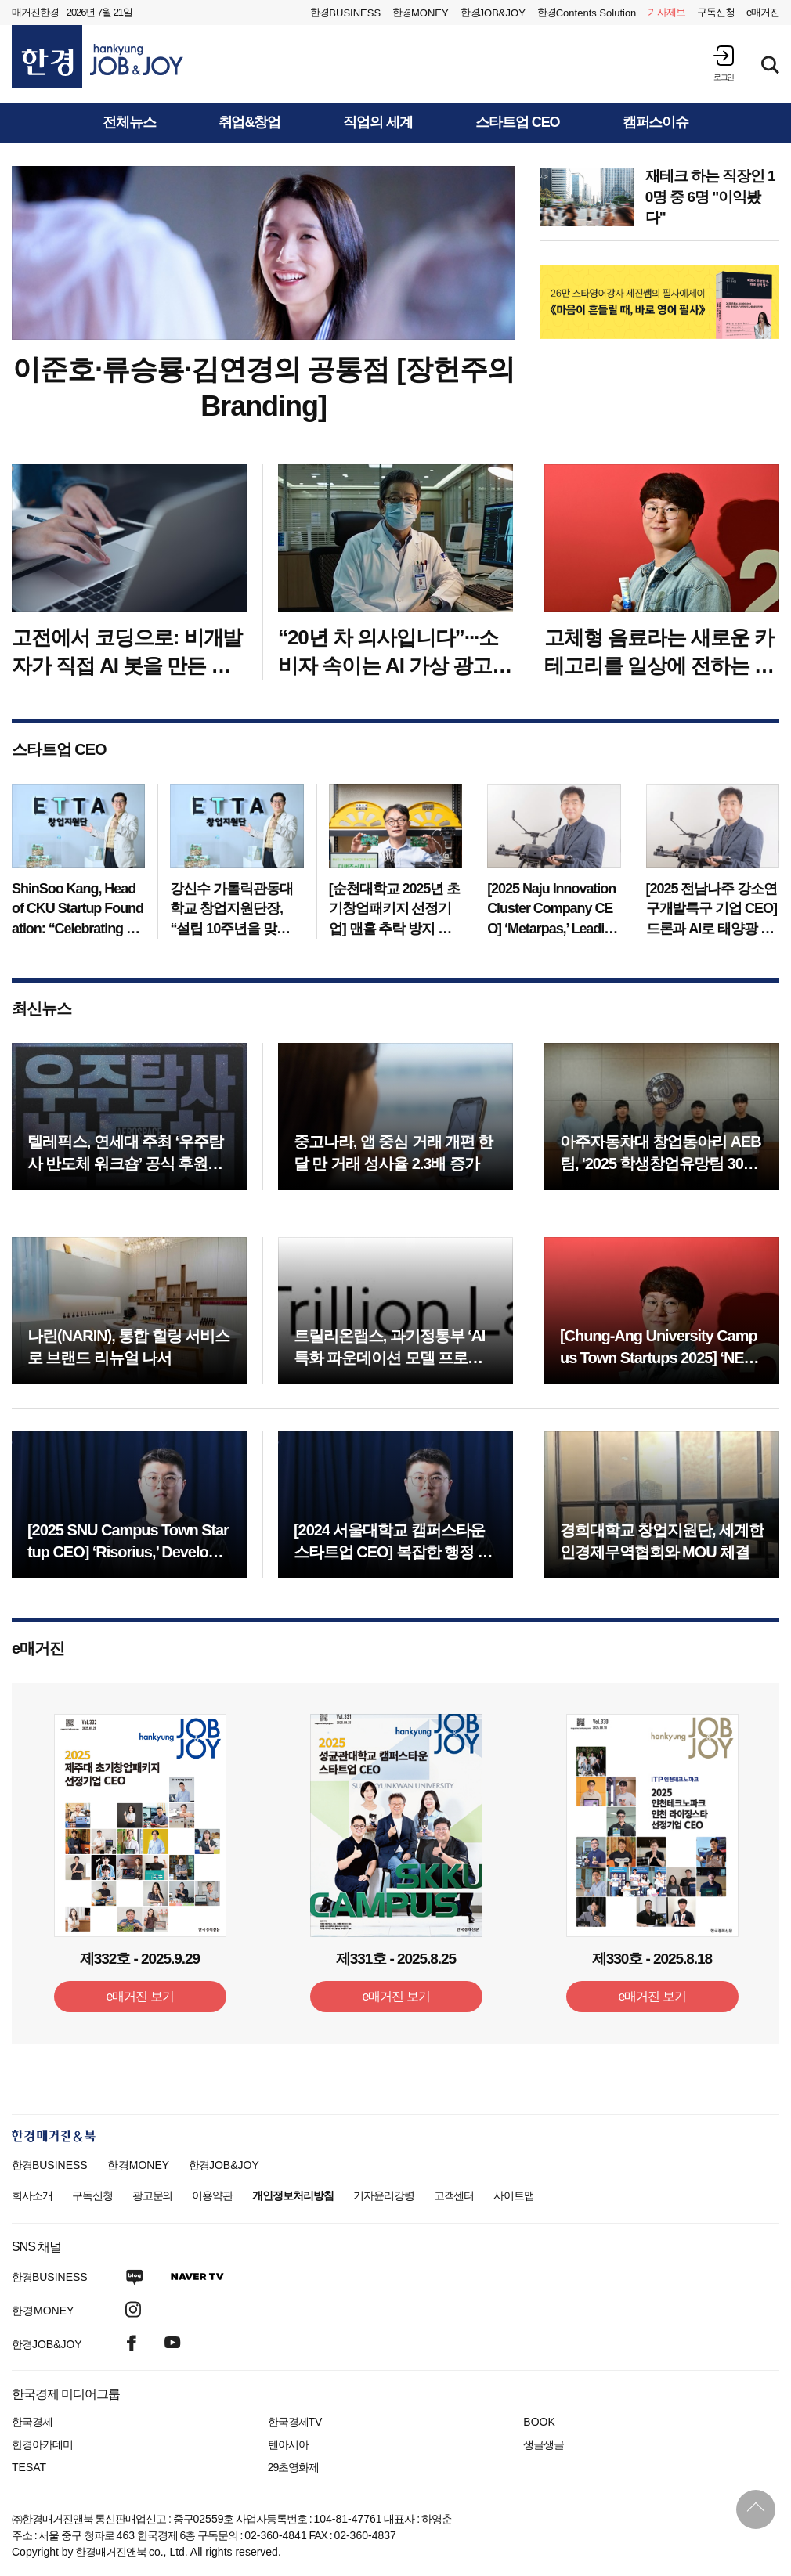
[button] (723, 63)
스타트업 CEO (517, 122)
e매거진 (762, 12)
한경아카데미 (42, 2444)
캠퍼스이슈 (656, 122)
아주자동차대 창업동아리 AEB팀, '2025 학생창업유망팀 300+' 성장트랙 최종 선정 (661, 1163)
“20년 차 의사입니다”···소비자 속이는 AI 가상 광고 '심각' (388, 666)
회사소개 (32, 2195)
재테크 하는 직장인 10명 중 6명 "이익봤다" (710, 196)
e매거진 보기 (140, 1996)
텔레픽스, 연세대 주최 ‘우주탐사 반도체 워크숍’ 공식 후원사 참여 (125, 1163)
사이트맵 (513, 2195)
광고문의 (152, 2195)
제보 (666, 12)
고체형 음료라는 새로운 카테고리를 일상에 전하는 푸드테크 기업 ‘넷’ (659, 666)
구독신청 (716, 12)
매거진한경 (35, 12)
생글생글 (543, 2444)
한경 (345, 12)
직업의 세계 (378, 122)
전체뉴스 (129, 122)
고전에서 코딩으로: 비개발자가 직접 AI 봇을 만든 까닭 (127, 666)
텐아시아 (288, 2444)
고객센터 (454, 2195)
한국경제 (32, 2421)
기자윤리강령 (383, 2195)
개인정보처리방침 (293, 2195)
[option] (660, 302)
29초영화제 (293, 2467)
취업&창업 (250, 122)
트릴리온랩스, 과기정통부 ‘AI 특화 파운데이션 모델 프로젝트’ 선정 (389, 1357)
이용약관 (212, 2195)
